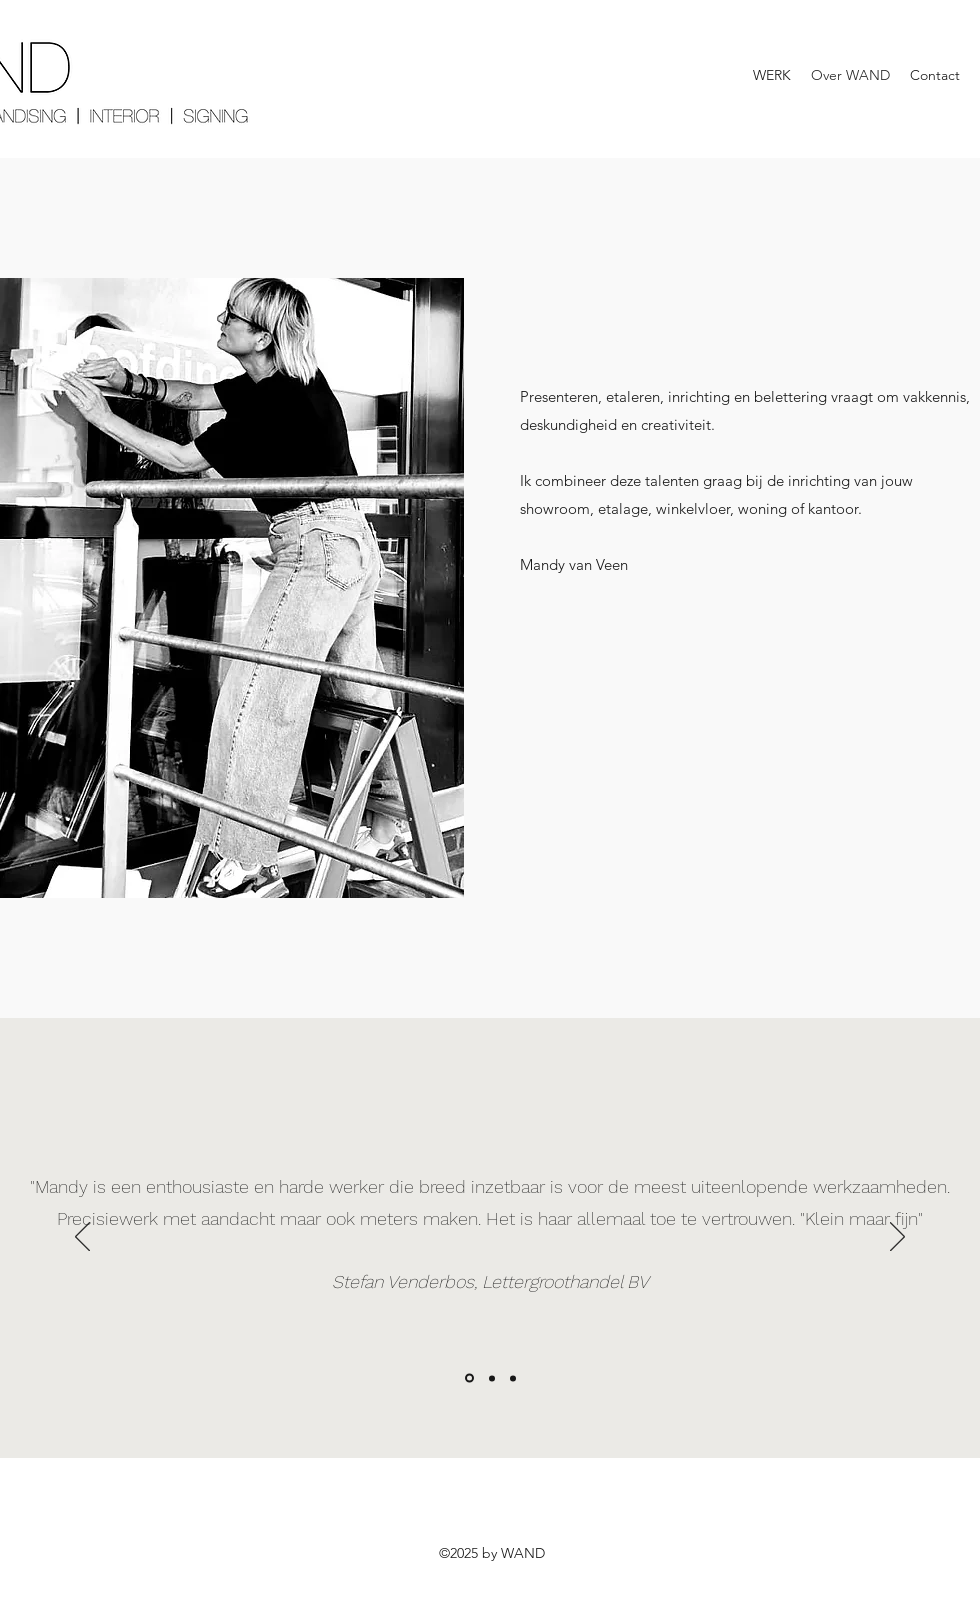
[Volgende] (897, 1238)
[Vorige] (82, 1238)
